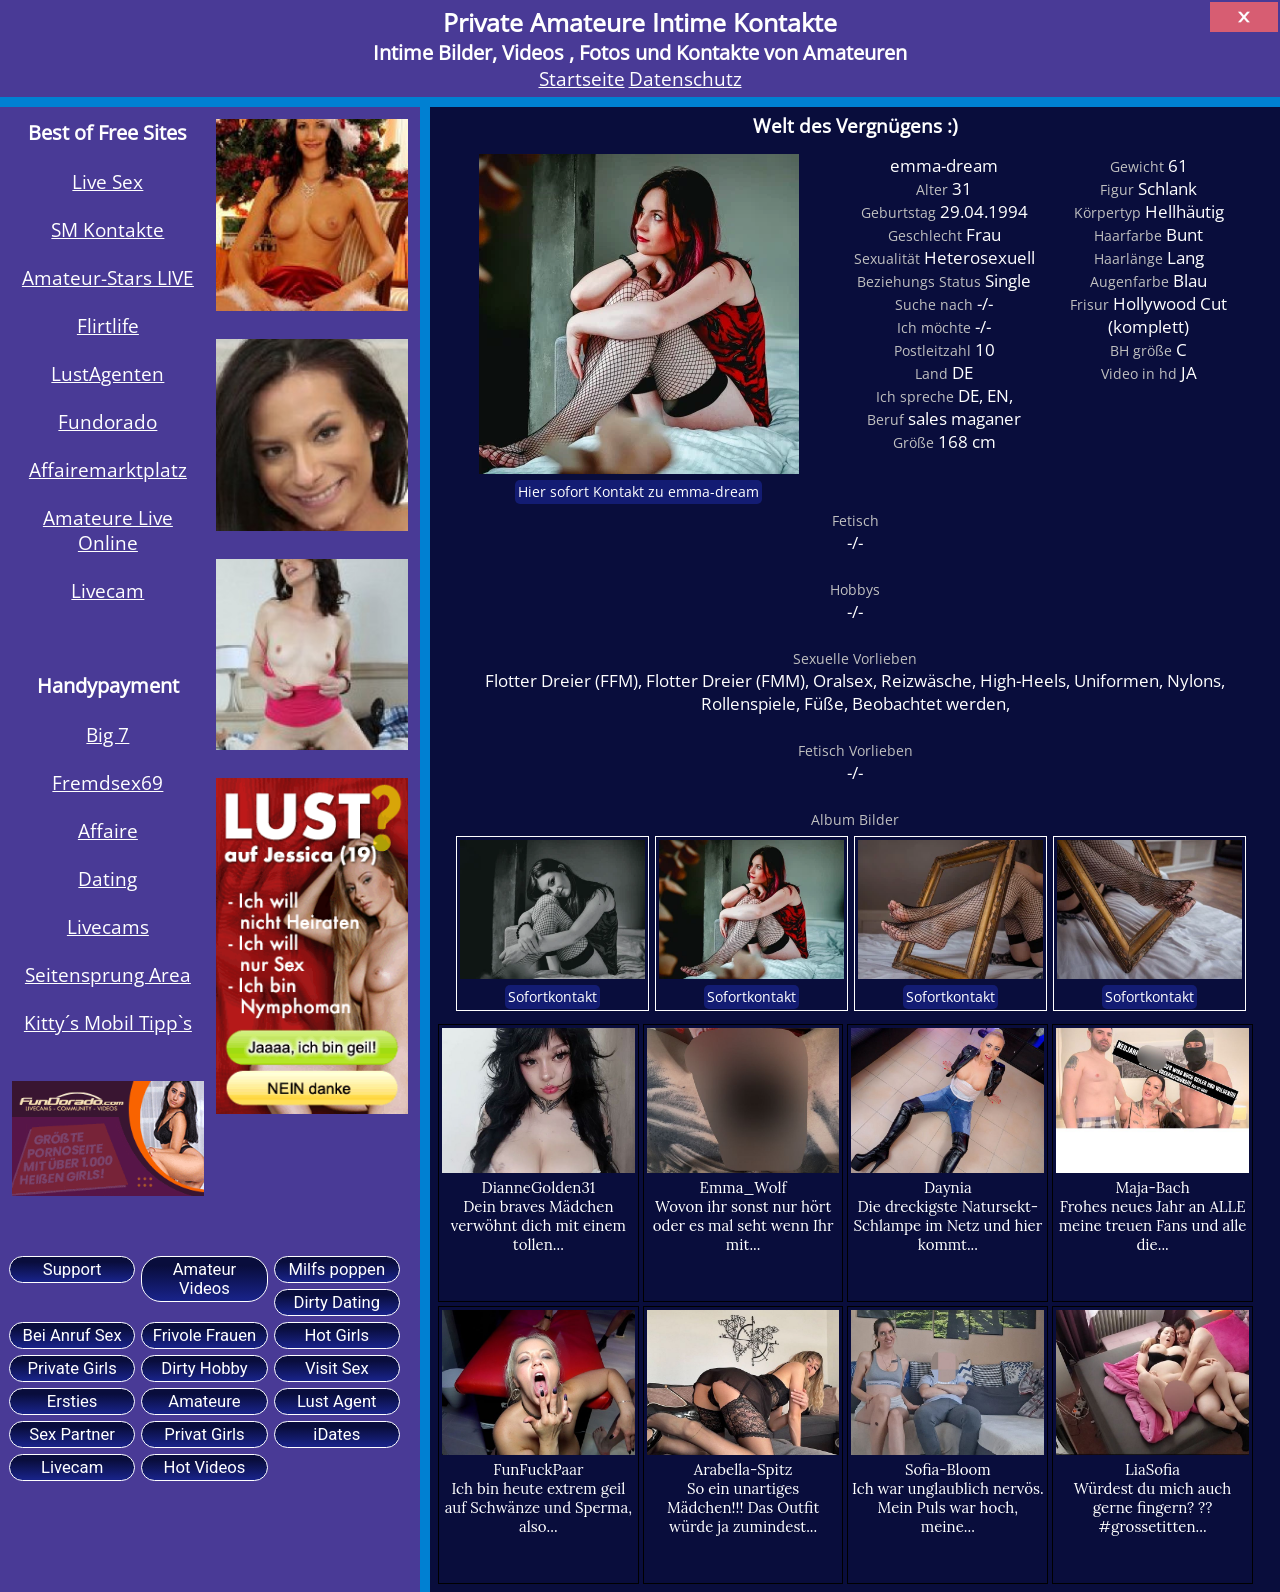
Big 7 (107, 734)
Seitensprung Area (108, 974)
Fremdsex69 (107, 782)
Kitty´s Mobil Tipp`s (108, 1022)
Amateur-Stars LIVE (108, 277)
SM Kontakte (107, 229)
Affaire (108, 830)
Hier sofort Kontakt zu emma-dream (638, 492)
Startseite (582, 78)
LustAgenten (107, 373)
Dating (107, 878)
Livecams (108, 926)
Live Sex (107, 181)
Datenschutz (685, 78)
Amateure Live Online (108, 530)
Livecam (107, 590)
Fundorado (107, 421)
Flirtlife (108, 325)
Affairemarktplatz (108, 469)
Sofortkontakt (552, 997)
